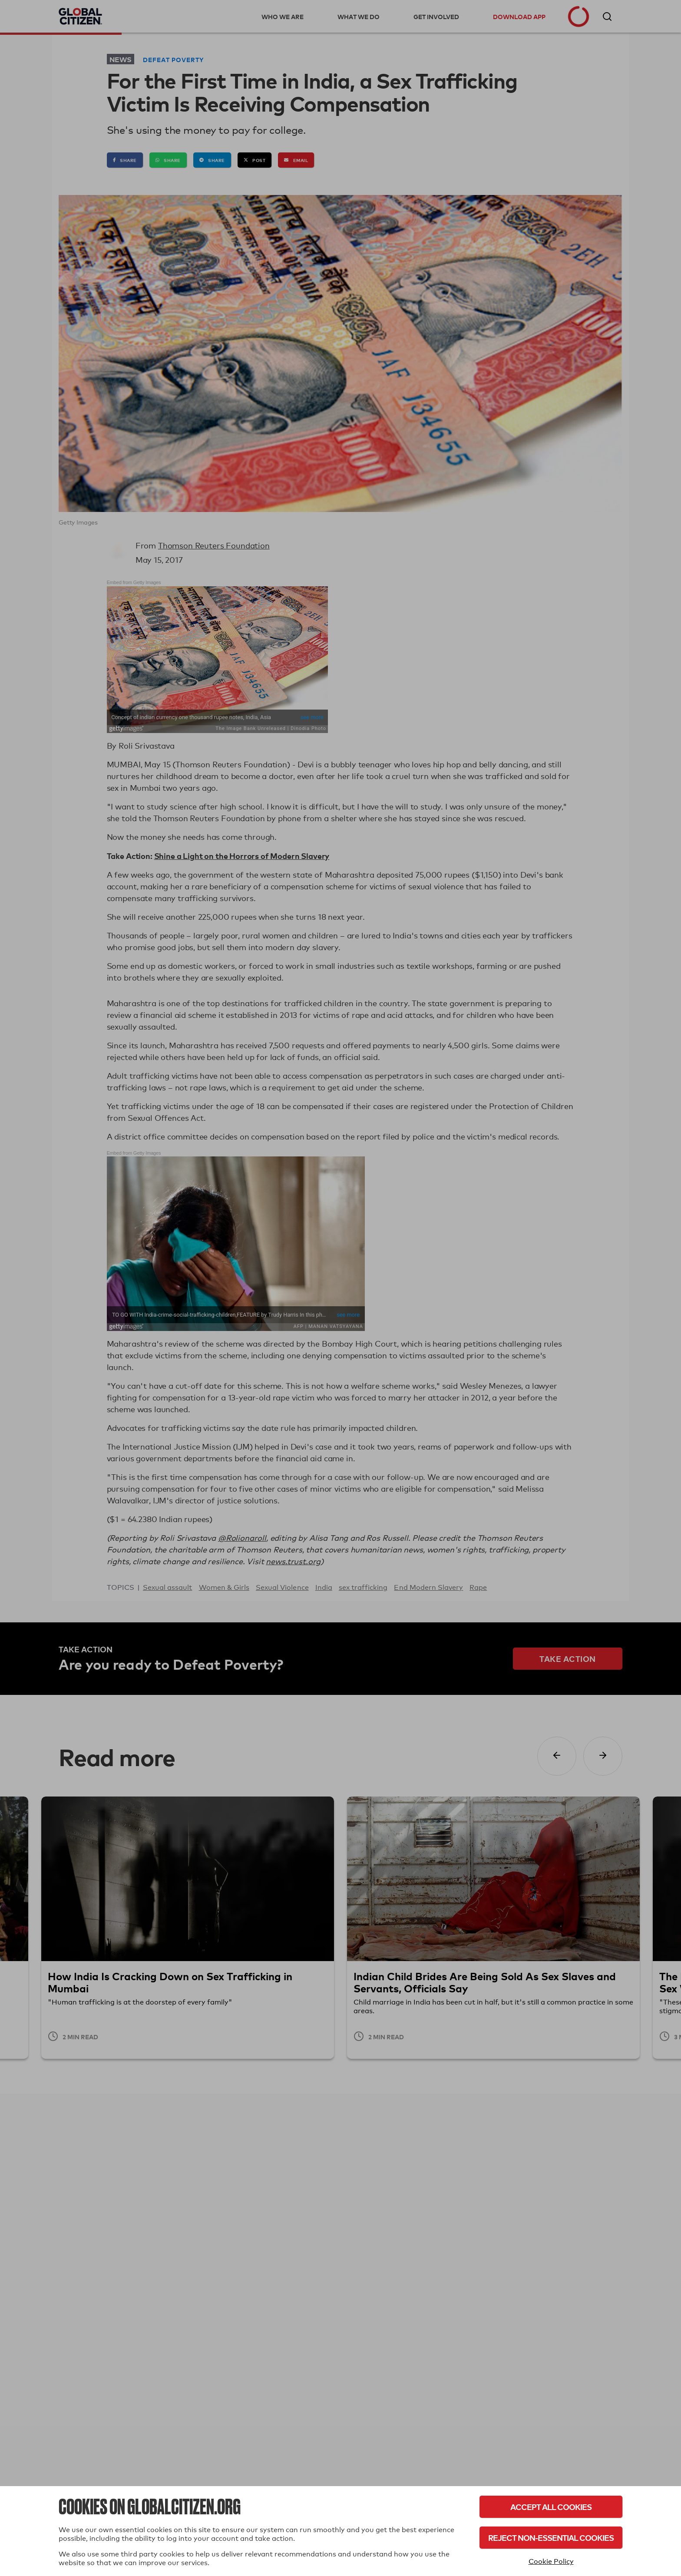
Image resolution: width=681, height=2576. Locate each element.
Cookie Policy (551, 2561)
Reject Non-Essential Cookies (551, 2537)
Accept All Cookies (551, 2506)
